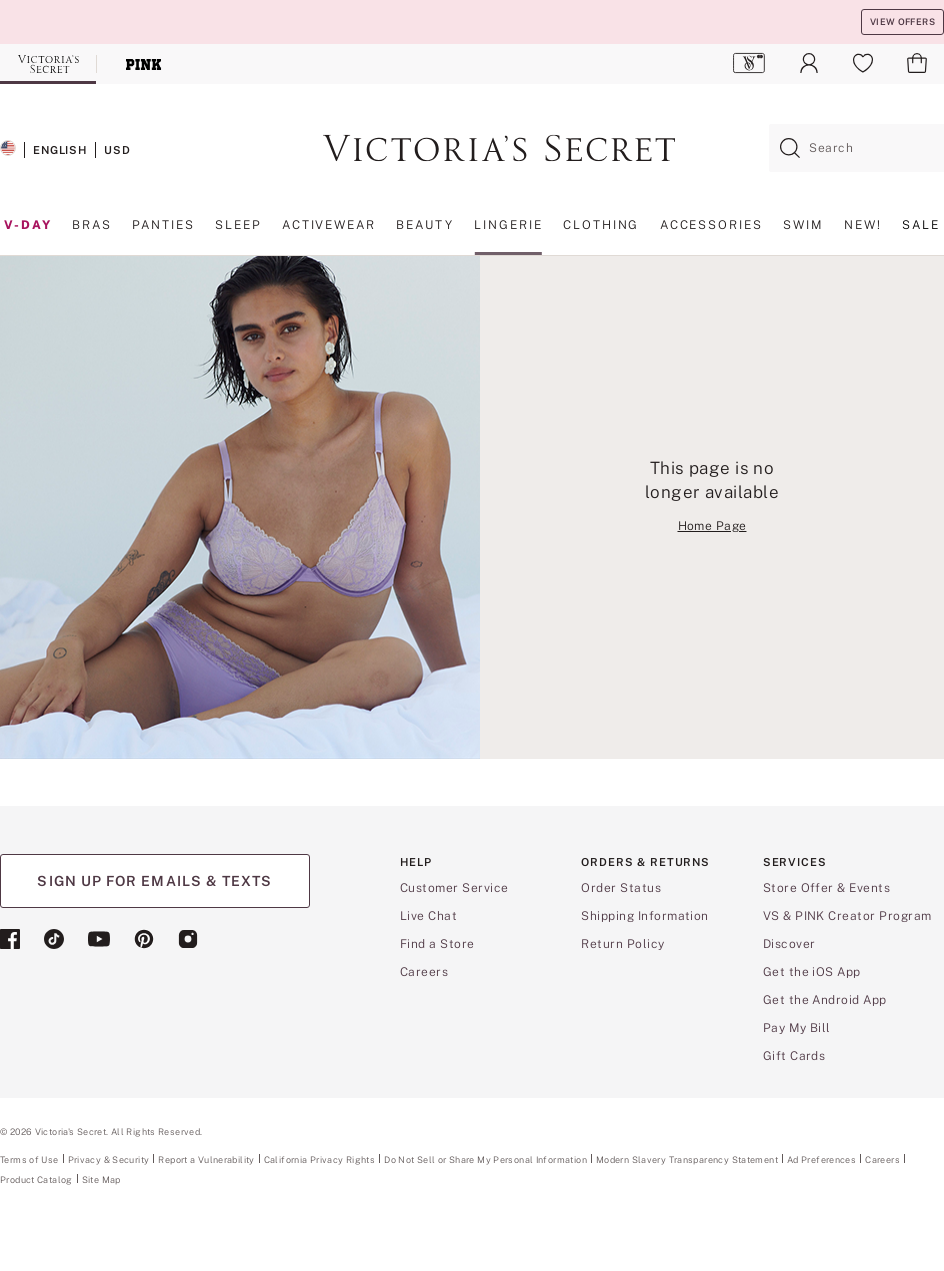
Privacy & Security (109, 1159)
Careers (882, 1159)
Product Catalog (36, 1179)
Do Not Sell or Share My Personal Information (485, 1159)
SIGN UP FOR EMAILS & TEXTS (154, 881)
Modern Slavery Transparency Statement (687, 1160)
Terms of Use (29, 1159)
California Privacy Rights (319, 1159)
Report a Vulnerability (206, 1160)
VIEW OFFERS (902, 21)
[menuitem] (749, 63)
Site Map (101, 1179)
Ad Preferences (821, 1159)
